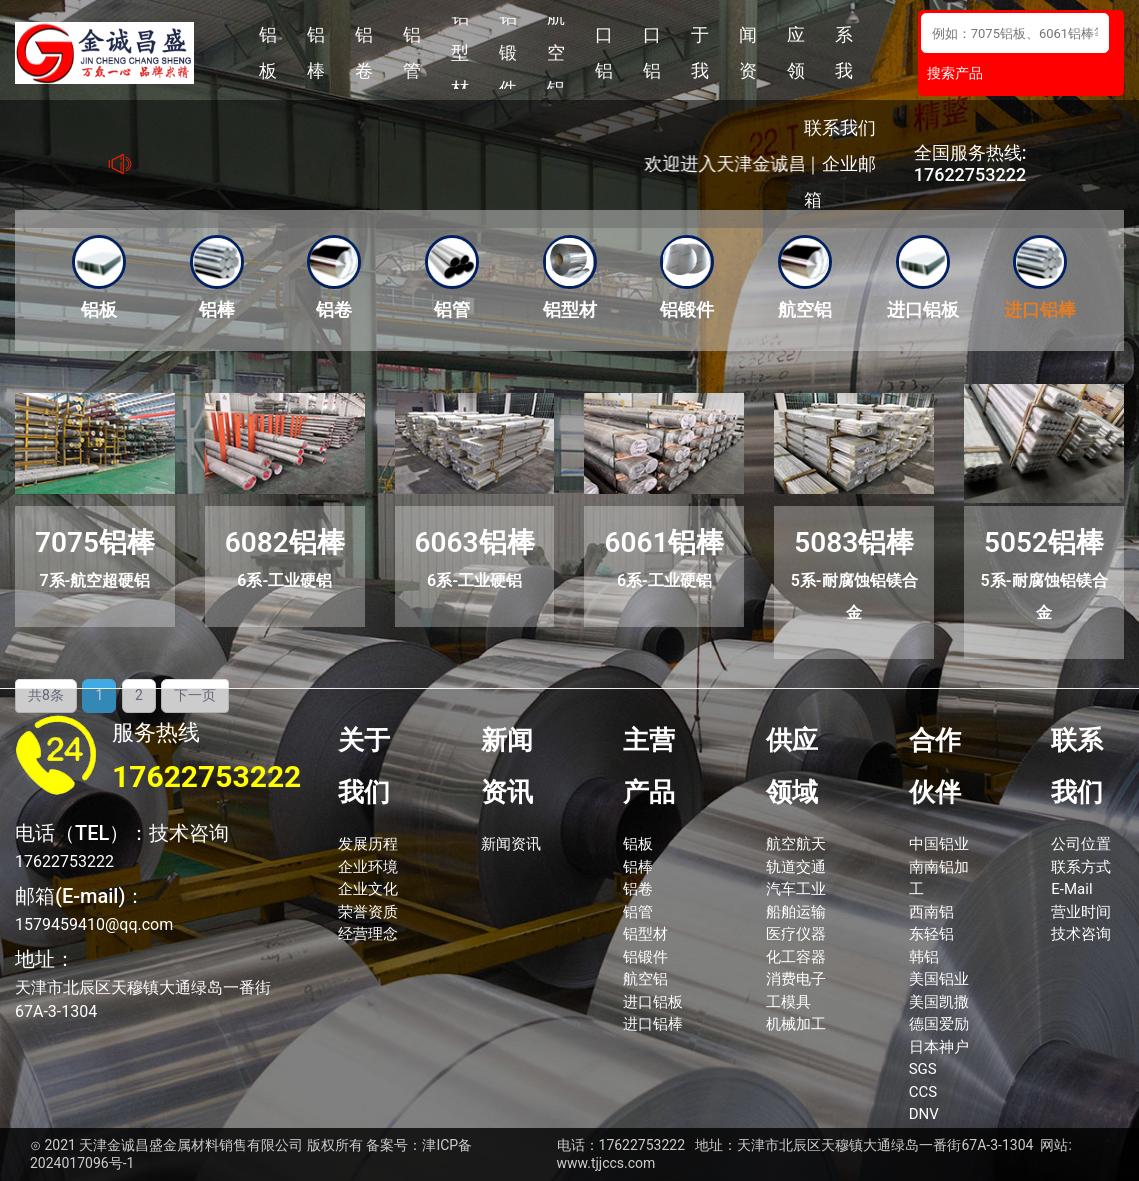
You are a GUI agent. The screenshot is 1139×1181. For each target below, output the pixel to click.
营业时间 (1081, 912)
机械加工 (796, 1024)
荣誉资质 (368, 912)
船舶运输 (796, 912)
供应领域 (796, 53)
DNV (924, 1114)
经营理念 (368, 934)
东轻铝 (931, 934)
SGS (923, 1069)
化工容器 (796, 957)
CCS (923, 1092)
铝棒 (316, 52)
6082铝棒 (285, 542)
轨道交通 (796, 867)
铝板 (268, 52)
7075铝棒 (95, 542)
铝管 (412, 52)
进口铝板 (604, 53)
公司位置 (1081, 844)
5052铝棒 (1044, 542)
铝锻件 (508, 53)
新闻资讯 (748, 53)
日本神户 (939, 1047)
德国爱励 (939, 1024)
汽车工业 (796, 889)
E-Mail (1071, 889)
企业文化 (368, 889)
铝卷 (364, 52)
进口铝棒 (652, 53)
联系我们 (844, 53)
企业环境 (368, 867)
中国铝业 (939, 844)
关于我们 (700, 53)
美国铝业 (939, 979)
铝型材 (460, 53)
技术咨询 (1081, 934)
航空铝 (556, 53)
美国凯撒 (939, 1002)
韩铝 (924, 957)
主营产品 (649, 766)
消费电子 (796, 979)
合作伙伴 (935, 766)
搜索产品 (955, 73)
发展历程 (368, 844)
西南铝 (931, 912)
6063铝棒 (475, 542)
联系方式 (1081, 867)
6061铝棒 (664, 542)
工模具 (788, 1002)
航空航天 (796, 844)
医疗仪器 (796, 934)
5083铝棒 (854, 542)
